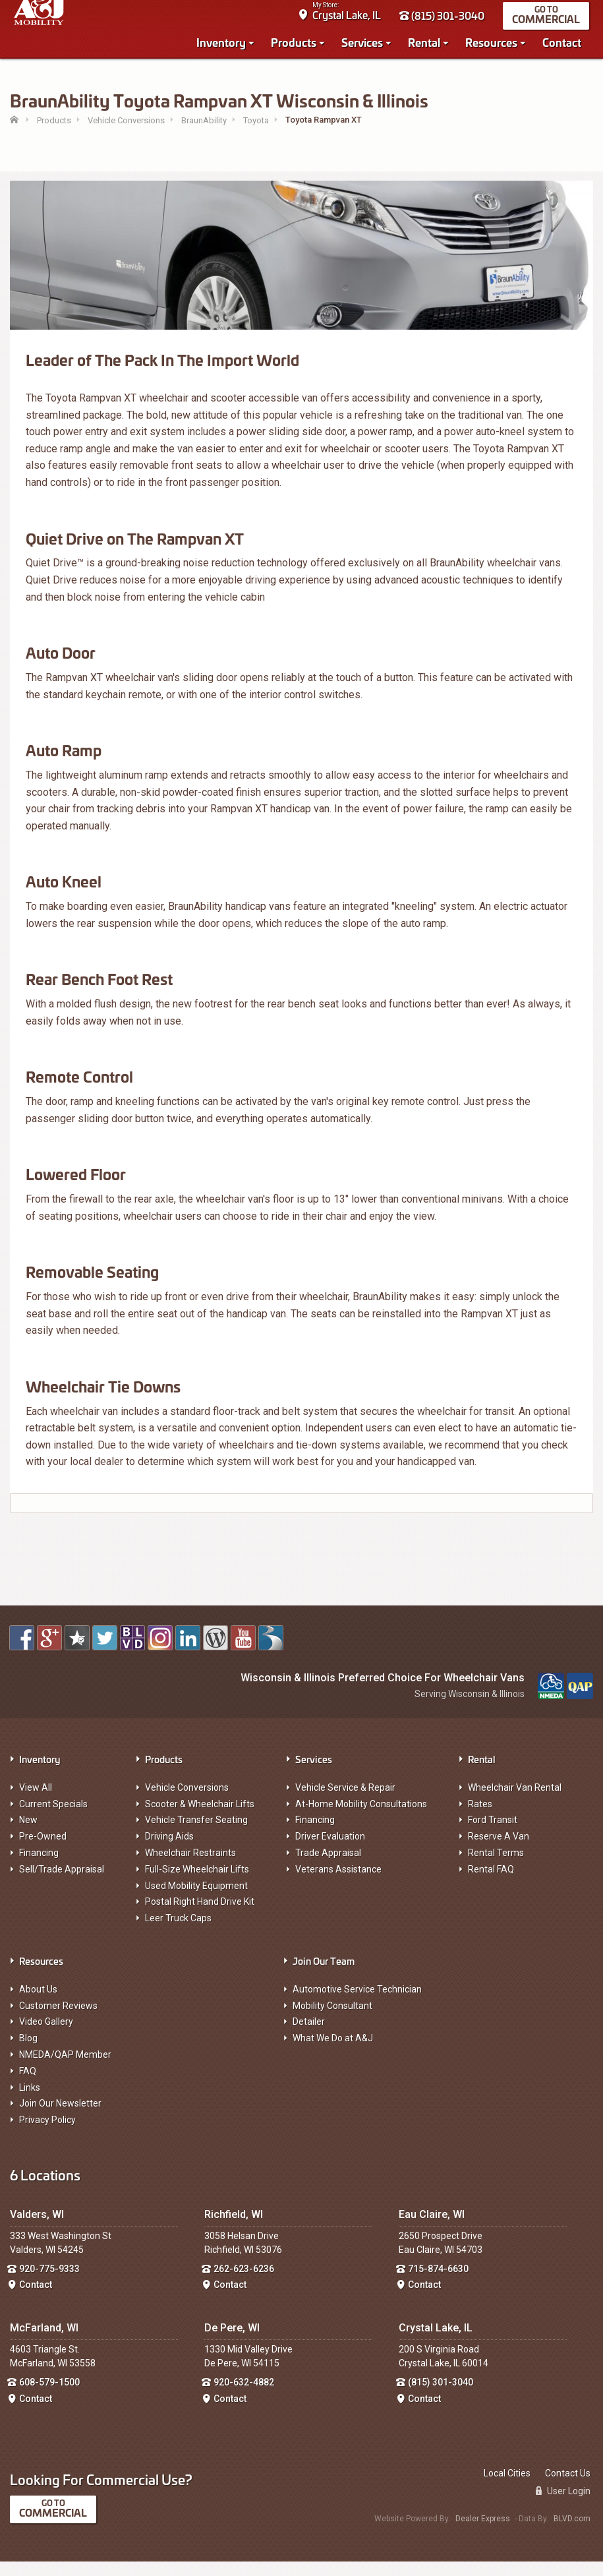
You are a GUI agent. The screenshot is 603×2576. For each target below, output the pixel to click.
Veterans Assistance (338, 1883)
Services (366, 47)
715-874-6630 (438, 2283)
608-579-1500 (49, 2396)
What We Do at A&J (333, 2052)
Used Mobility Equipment (196, 1900)
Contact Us (567, 2487)
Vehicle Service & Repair (345, 1802)
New (28, 1834)
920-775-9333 (49, 2283)
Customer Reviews (58, 2020)
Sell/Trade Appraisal (61, 1883)
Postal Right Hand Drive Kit (199, 1916)
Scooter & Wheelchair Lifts (199, 1818)
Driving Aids (169, 1850)
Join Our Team (324, 1975)
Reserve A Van (498, 1850)
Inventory (225, 47)
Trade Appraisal (328, 1867)
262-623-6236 (244, 2283)
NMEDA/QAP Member (65, 2069)
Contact (565, 47)
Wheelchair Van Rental (514, 1802)
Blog (28, 2052)
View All (35, 1802)
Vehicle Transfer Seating (196, 1834)
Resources (495, 47)
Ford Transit (492, 1834)
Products (297, 47)
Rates (480, 1818)
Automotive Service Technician (357, 2003)
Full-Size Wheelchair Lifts (197, 1883)
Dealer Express (482, 2533)
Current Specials (53, 1818)
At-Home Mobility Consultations (361, 1818)
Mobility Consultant (332, 2020)
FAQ (27, 2085)
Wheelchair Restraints (190, 1867)
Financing (39, 1867)
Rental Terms (496, 1867)
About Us (38, 2003)
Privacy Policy (47, 2134)
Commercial (550, 24)
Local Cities (507, 2487)
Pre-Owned (43, 1850)
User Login (563, 2505)
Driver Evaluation (330, 1850)
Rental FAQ (491, 1883)
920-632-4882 (244, 2396)
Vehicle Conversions (187, 1802)
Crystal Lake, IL (350, 20)
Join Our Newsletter (60, 2117)
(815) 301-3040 (445, 20)
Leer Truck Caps (178, 1932)
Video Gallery (46, 2036)
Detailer (309, 2036)
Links (29, 2102)
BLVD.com (572, 2533)
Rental (428, 47)
